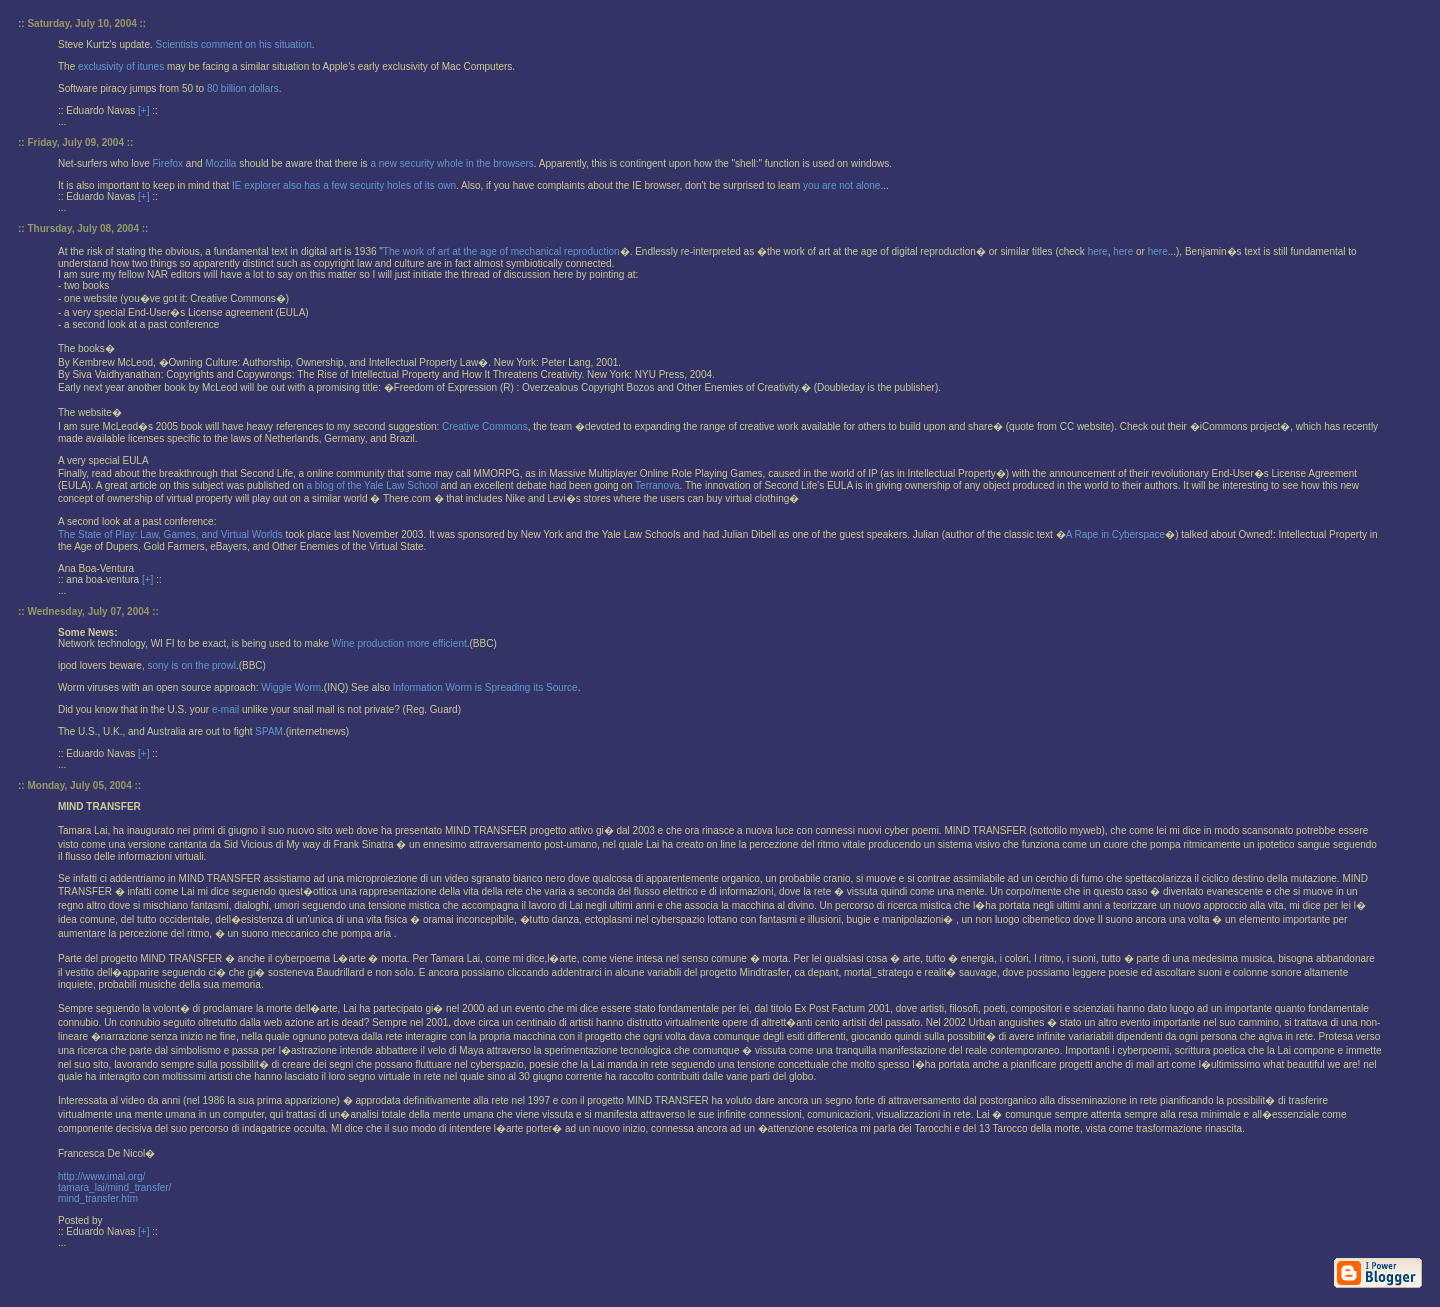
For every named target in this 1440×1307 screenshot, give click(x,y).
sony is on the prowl (192, 665)
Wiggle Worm (291, 687)
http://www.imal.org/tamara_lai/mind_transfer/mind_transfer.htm (114, 1187)
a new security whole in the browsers (451, 163)
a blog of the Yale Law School (373, 485)
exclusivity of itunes (121, 66)
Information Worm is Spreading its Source (485, 687)
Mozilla (220, 163)
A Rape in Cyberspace (1116, 534)
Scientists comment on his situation (234, 44)
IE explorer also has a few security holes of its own (344, 185)
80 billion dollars (243, 88)
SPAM (269, 731)
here (1098, 251)
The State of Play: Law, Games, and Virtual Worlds (172, 534)
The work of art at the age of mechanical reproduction (501, 251)
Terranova (657, 485)
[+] (143, 110)
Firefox (167, 163)
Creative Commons (485, 426)
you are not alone (841, 185)
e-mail (225, 709)
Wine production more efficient (399, 643)
